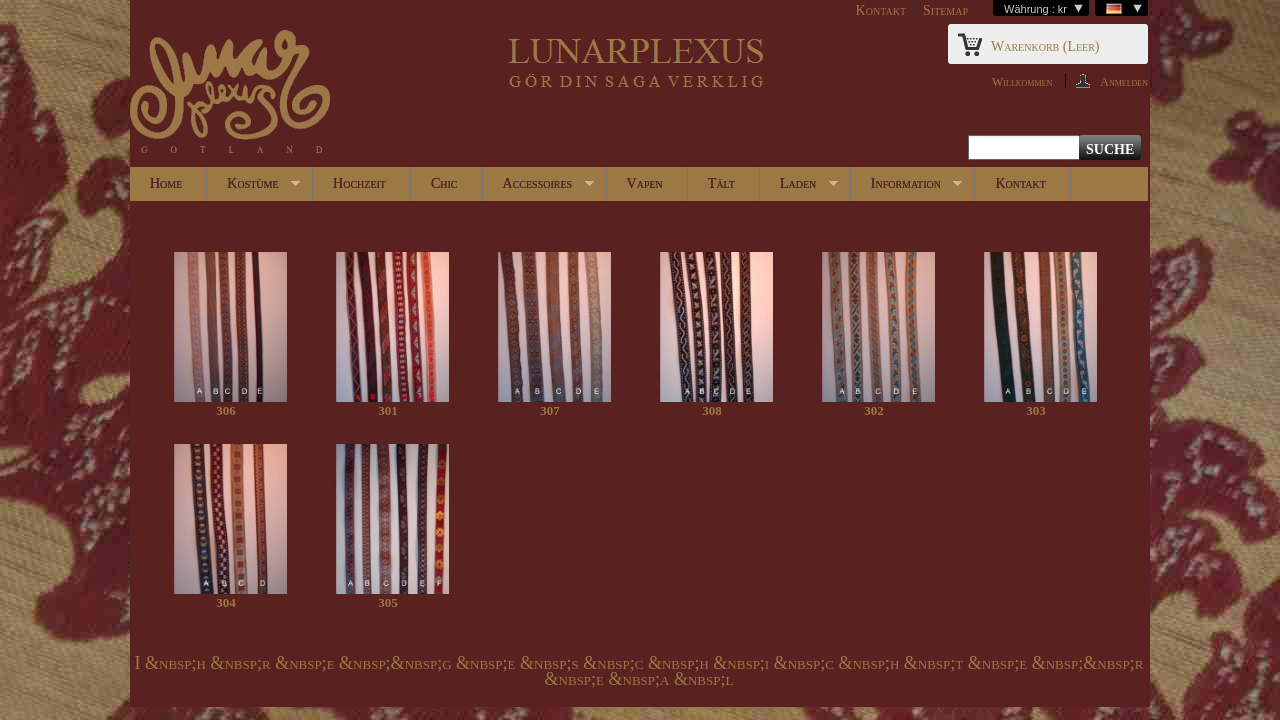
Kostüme (253, 188)
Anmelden (1124, 81)
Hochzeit (359, 183)
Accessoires (538, 188)
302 (874, 410)
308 (712, 410)
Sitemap (945, 10)
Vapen (645, 183)
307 (550, 410)
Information (907, 188)
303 (1036, 410)
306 (226, 410)
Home (166, 183)
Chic (444, 183)
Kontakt (881, 10)
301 (388, 410)
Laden (799, 188)
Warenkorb (1045, 46)
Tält (721, 183)
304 (226, 602)
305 (388, 602)
